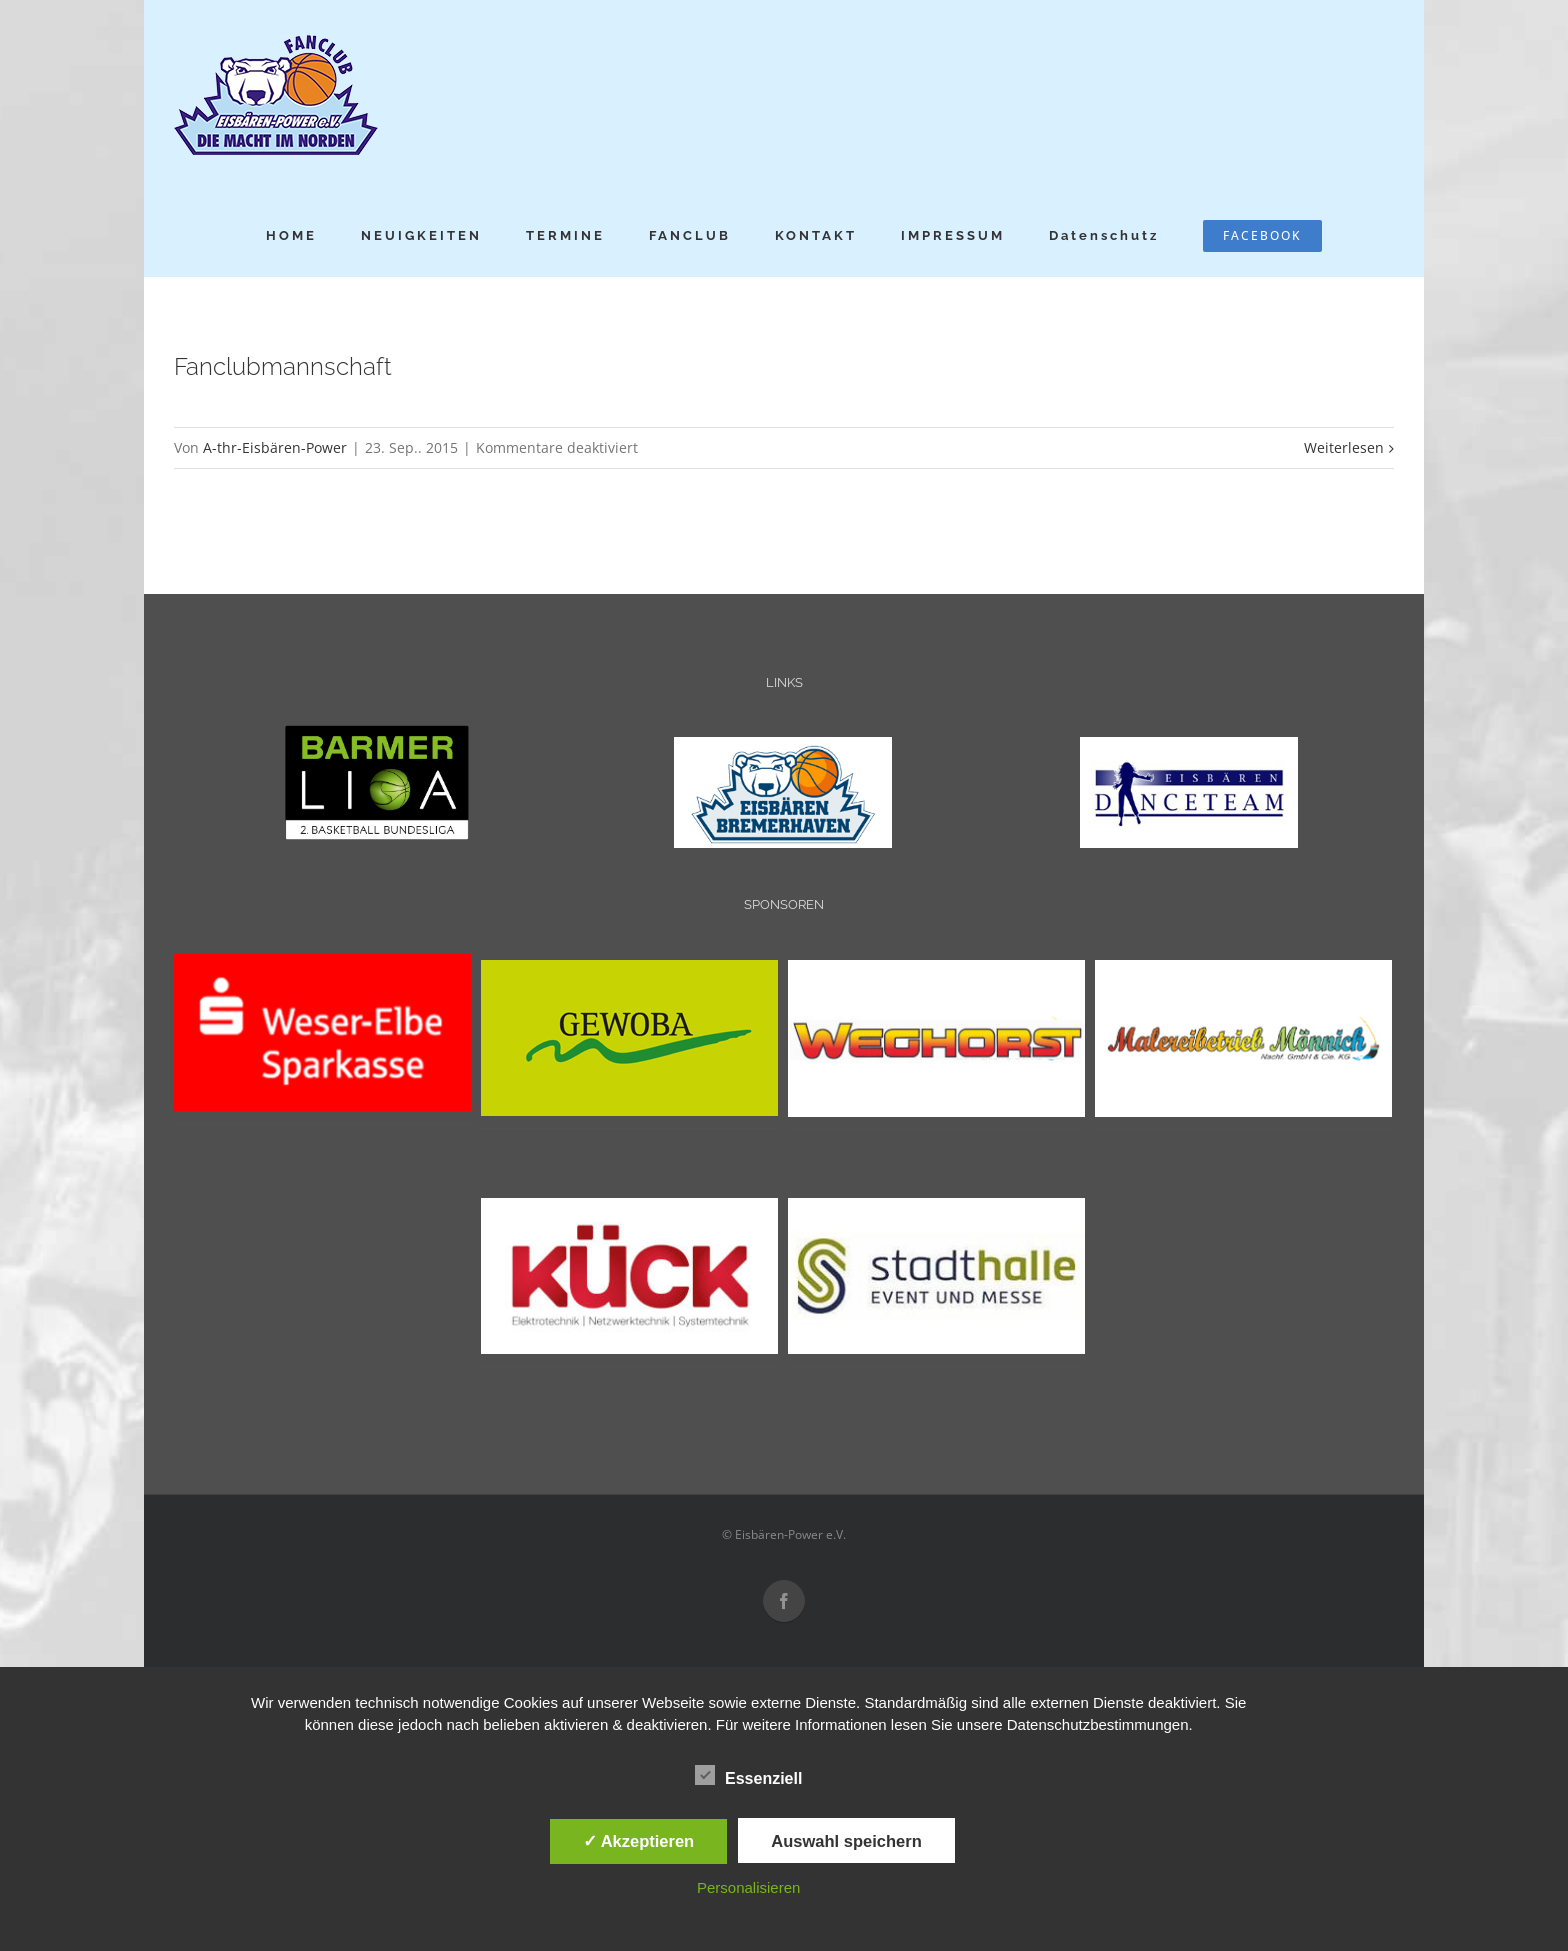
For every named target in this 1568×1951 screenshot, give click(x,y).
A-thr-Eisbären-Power (275, 447)
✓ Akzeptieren (639, 1841)
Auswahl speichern (846, 1841)
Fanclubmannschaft (283, 366)
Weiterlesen (1344, 447)
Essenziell (748, 1776)
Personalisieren (748, 1887)
